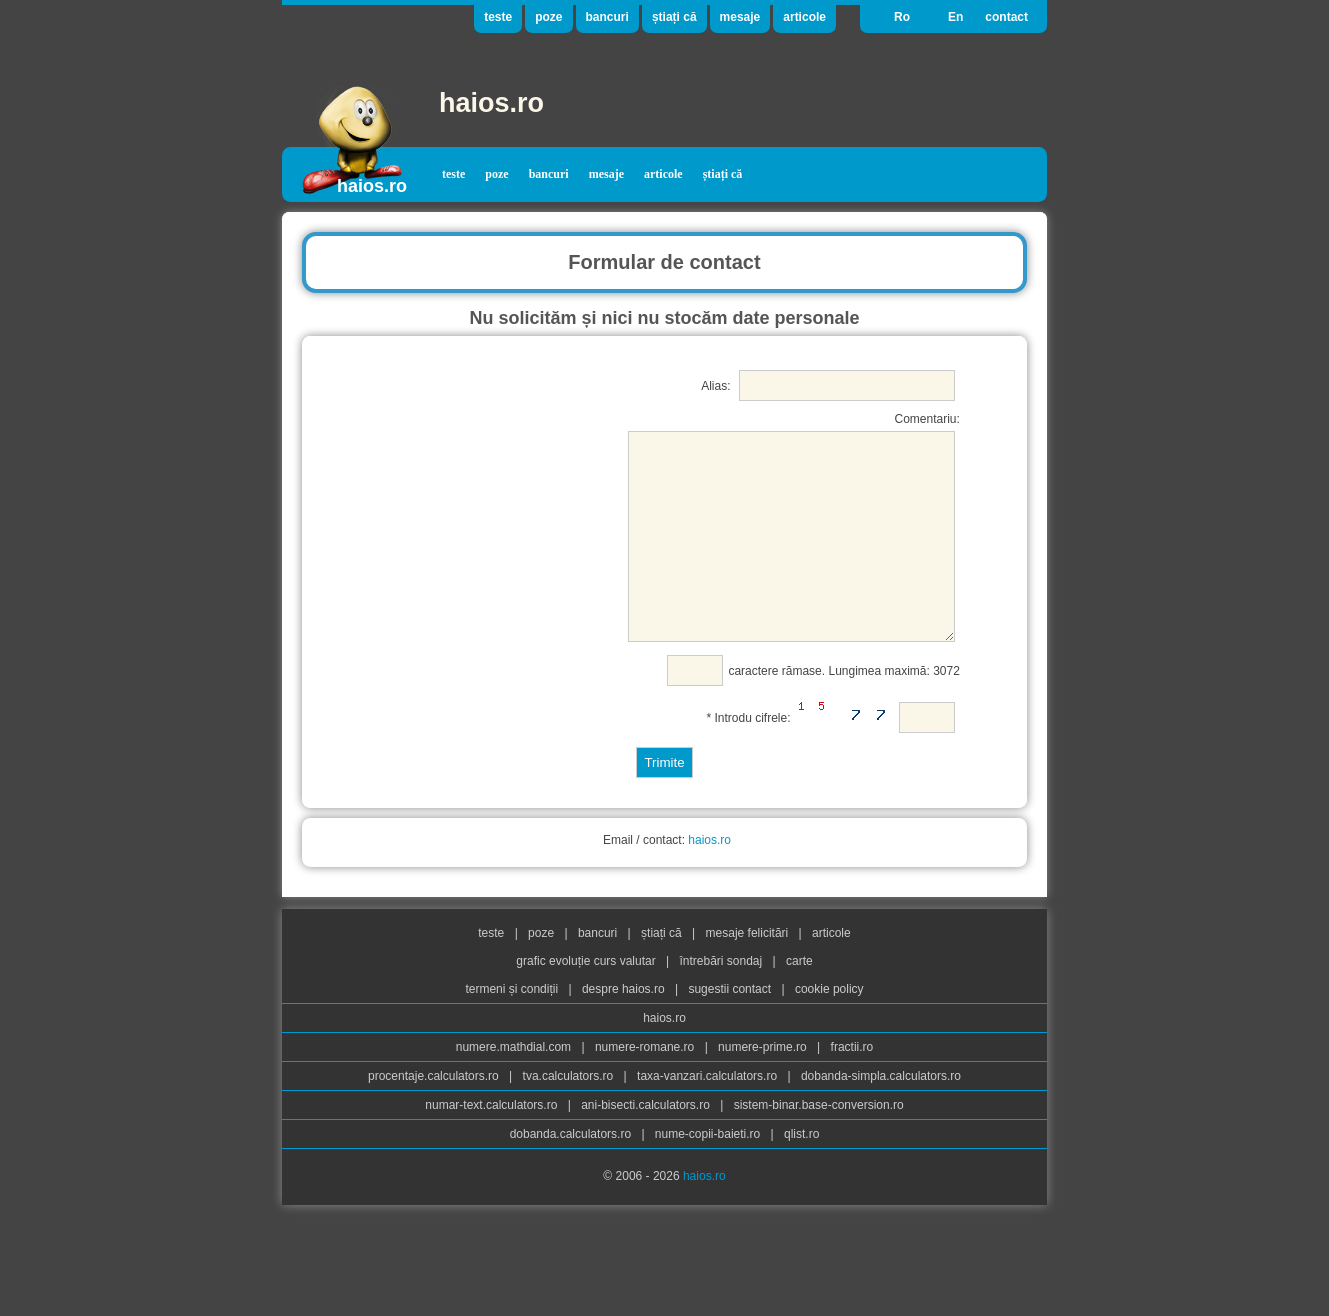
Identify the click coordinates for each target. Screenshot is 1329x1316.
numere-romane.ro (646, 1086)
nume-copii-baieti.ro (709, 1173)
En (955, 17)
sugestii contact (729, 1028)
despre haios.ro (625, 1028)
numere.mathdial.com (515, 1086)
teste (498, 17)
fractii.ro (852, 1086)
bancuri (607, 17)
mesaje (740, 17)
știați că (674, 17)
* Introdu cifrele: (831, 754)
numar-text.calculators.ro (492, 1144)
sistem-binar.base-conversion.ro (819, 1144)
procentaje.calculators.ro (435, 1115)
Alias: (828, 385)
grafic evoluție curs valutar (587, 1000)
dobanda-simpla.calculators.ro (881, 1115)
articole (804, 17)
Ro (902, 17)
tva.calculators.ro (570, 1115)
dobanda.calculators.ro (572, 1173)
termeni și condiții (513, 1028)
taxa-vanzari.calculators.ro (708, 1115)
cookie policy (829, 1028)
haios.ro (491, 103)
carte (799, 1000)
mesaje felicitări (749, 972)
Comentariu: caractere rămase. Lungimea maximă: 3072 (775, 568)
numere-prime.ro (764, 1086)
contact (1006, 17)
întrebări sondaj (722, 1000)
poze (548, 17)
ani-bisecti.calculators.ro (647, 1144)
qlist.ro (801, 1173)
